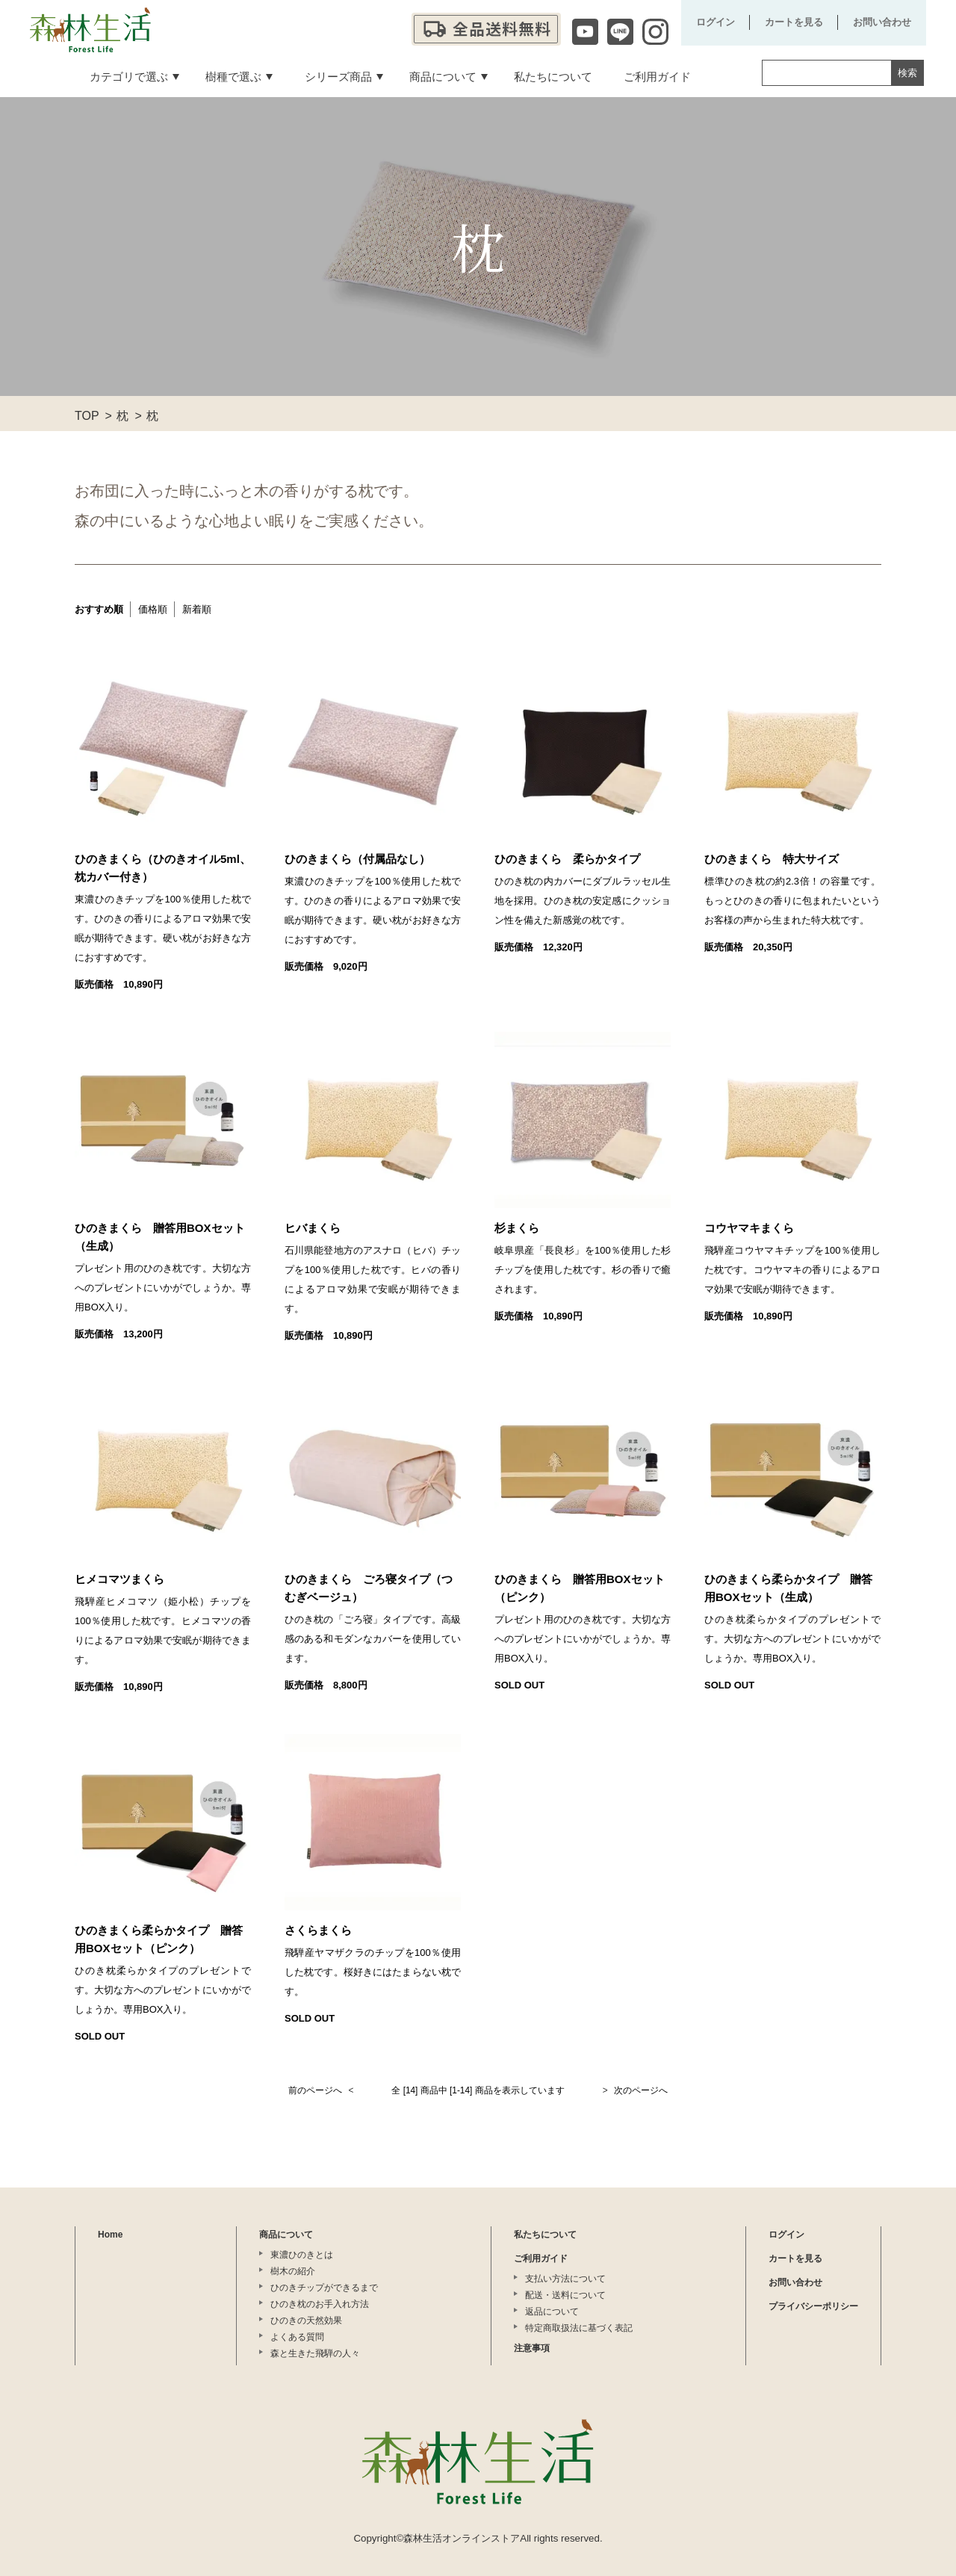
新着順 (196, 609)
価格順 (152, 609)
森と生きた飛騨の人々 (315, 2353)
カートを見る (794, 22)
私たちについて (545, 2234)
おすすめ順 (99, 609)
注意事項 (532, 2348)
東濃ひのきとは (301, 2255)
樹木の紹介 (292, 2271)
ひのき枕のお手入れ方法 (319, 2304)
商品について (286, 2234)
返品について (552, 2311)
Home (110, 2234)
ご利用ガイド (541, 2258)
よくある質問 (297, 2337)
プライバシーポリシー (813, 2306)
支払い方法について (565, 2278)
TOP (87, 415)
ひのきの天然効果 (306, 2320)
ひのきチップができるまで (324, 2287)
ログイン (715, 22)
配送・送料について (565, 2295)
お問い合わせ (882, 22)
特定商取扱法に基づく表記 (579, 2328)
